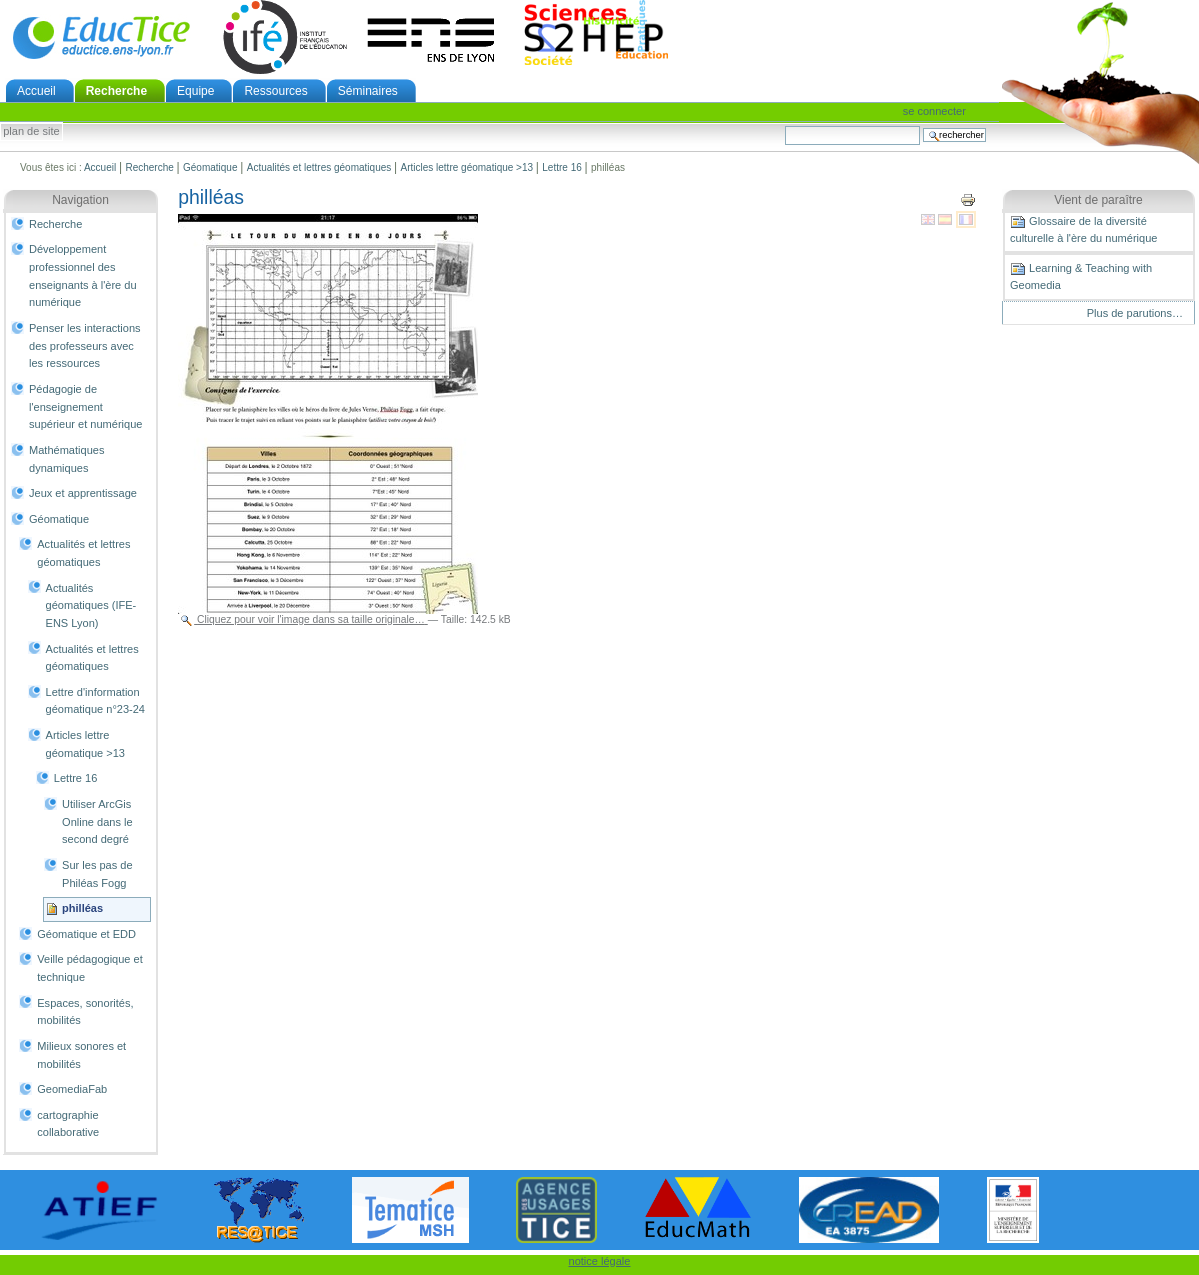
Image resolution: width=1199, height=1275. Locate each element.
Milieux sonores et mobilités (81, 1055)
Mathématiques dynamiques (66, 459)
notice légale (600, 1261)
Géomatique (210, 167)
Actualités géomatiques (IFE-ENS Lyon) (91, 605)
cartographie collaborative (68, 1124)
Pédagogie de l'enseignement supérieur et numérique (85, 406)
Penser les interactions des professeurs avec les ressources (85, 345)
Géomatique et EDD (86, 934)
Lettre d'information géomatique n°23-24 (95, 701)
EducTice (101, 37)
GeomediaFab (72, 1089)
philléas (82, 908)
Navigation (80, 200)
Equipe (195, 91)
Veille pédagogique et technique (90, 968)
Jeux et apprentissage (83, 493)
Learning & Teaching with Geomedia (1081, 276)
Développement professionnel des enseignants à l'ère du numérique (83, 275)
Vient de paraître (1098, 200)
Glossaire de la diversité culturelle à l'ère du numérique (1083, 229)
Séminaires (368, 91)
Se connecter (934, 111)
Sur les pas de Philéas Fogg (97, 874)
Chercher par (784, 125)
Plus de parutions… (1135, 313)
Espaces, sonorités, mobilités (85, 1012)
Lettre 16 (561, 167)
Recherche (116, 91)
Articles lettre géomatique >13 (467, 167)
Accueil (36, 91)
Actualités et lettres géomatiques (319, 167)
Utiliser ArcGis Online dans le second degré (97, 821)
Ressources (275, 91)
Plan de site (31, 132)
